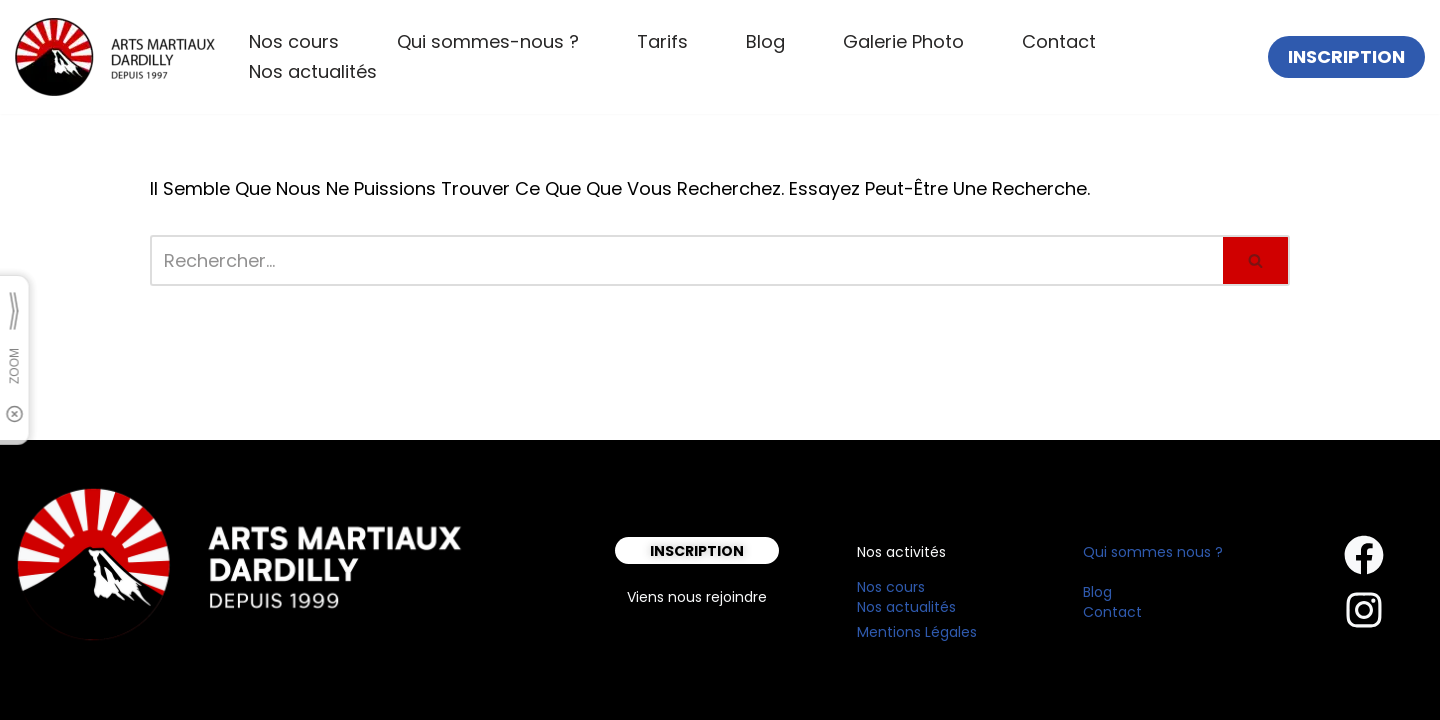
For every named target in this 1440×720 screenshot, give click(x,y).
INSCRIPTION (1346, 56)
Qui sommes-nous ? (488, 41)
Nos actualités (313, 71)
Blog (765, 41)
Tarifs (662, 41)
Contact (1059, 41)
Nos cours (294, 41)
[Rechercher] (686, 260)
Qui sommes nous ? (1153, 552)
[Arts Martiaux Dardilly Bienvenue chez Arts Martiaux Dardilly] (115, 57)
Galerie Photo (903, 41)
